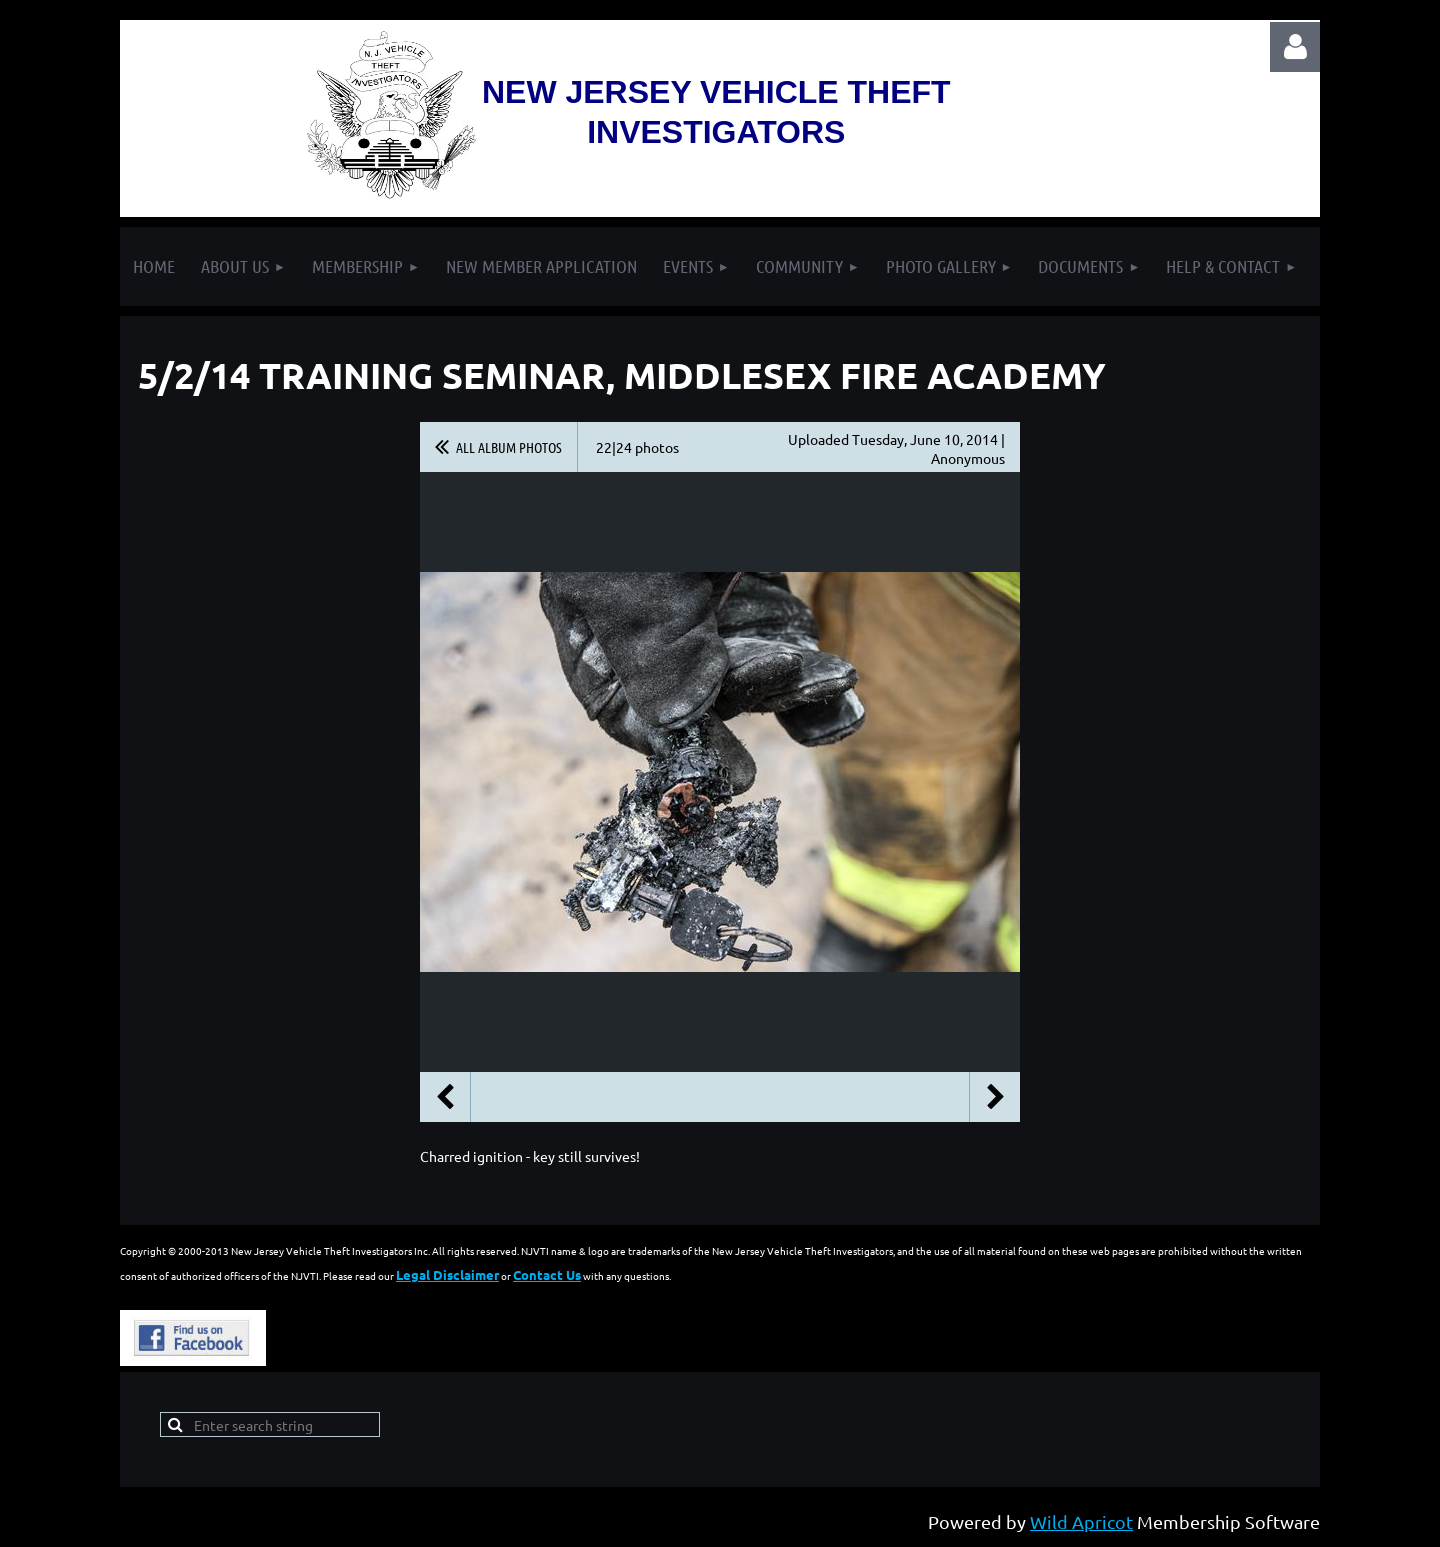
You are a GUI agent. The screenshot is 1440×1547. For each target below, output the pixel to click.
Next (995, 1097)
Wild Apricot (1081, 1521)
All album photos (509, 447)
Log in (1295, 47)
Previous (445, 1097)
